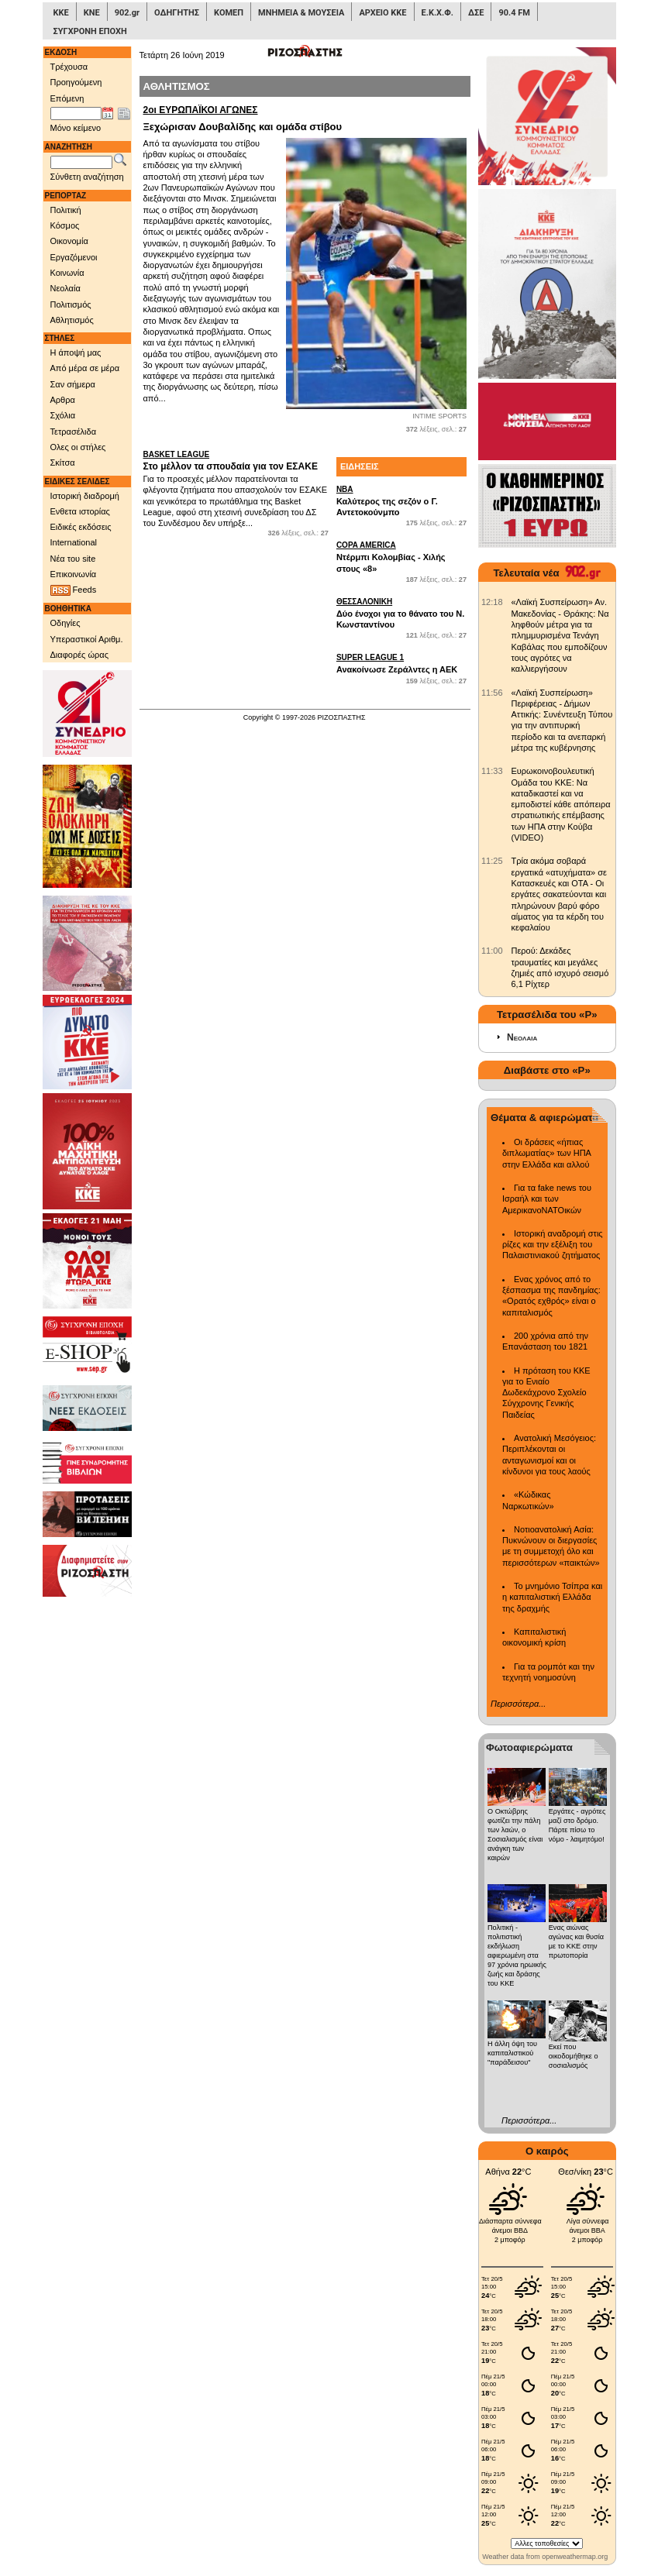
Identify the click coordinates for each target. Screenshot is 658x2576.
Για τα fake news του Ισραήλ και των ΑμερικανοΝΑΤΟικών (546, 1199)
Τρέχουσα (69, 66)
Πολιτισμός (70, 304)
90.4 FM (514, 13)
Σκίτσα (62, 462)
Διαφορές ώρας (79, 654)
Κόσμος (65, 225)
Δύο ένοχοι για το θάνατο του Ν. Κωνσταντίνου (401, 613)
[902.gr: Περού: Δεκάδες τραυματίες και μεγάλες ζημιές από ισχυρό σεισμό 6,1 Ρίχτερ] (492, 950)
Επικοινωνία (73, 574)
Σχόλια (63, 415)
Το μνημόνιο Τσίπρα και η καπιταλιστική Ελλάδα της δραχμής (552, 1597)
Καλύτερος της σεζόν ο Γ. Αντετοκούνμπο (401, 500)
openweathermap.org (575, 2557)
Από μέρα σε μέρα (85, 368)
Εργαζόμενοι (74, 257)
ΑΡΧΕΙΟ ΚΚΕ (382, 13)
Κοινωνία (67, 272)
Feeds (73, 590)
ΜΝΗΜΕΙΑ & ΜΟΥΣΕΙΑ (301, 13)
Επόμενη (67, 98)
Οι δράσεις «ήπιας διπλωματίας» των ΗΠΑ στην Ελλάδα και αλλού (546, 1153)
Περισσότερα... (518, 1703)
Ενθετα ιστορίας (80, 511)
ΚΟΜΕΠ (228, 13)
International (74, 542)
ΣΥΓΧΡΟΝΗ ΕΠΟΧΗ (90, 31)
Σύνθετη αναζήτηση (87, 176)
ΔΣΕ (476, 13)
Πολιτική (65, 210)
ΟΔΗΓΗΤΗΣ (176, 13)
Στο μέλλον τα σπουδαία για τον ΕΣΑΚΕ (236, 460)
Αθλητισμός (72, 320)
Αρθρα (62, 399)
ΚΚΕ (61, 13)
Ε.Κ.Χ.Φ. (437, 13)
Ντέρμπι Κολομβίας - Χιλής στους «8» (401, 556)
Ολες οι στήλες (78, 447)
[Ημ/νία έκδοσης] (76, 114)
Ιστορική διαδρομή (84, 495)
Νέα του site (73, 558)
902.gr (127, 13)
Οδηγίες (65, 623)
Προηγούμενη (76, 82)
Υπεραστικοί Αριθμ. (86, 639)
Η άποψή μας (76, 352)
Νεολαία (65, 288)
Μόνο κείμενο (76, 127)
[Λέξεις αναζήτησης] (81, 163)
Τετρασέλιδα (73, 431)
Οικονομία (69, 241)
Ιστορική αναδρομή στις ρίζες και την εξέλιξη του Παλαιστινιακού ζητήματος (552, 1244)
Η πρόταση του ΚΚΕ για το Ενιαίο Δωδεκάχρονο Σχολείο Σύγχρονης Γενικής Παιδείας (546, 1392)
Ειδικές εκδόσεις (81, 526)
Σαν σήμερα (72, 384)
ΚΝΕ (92, 13)
